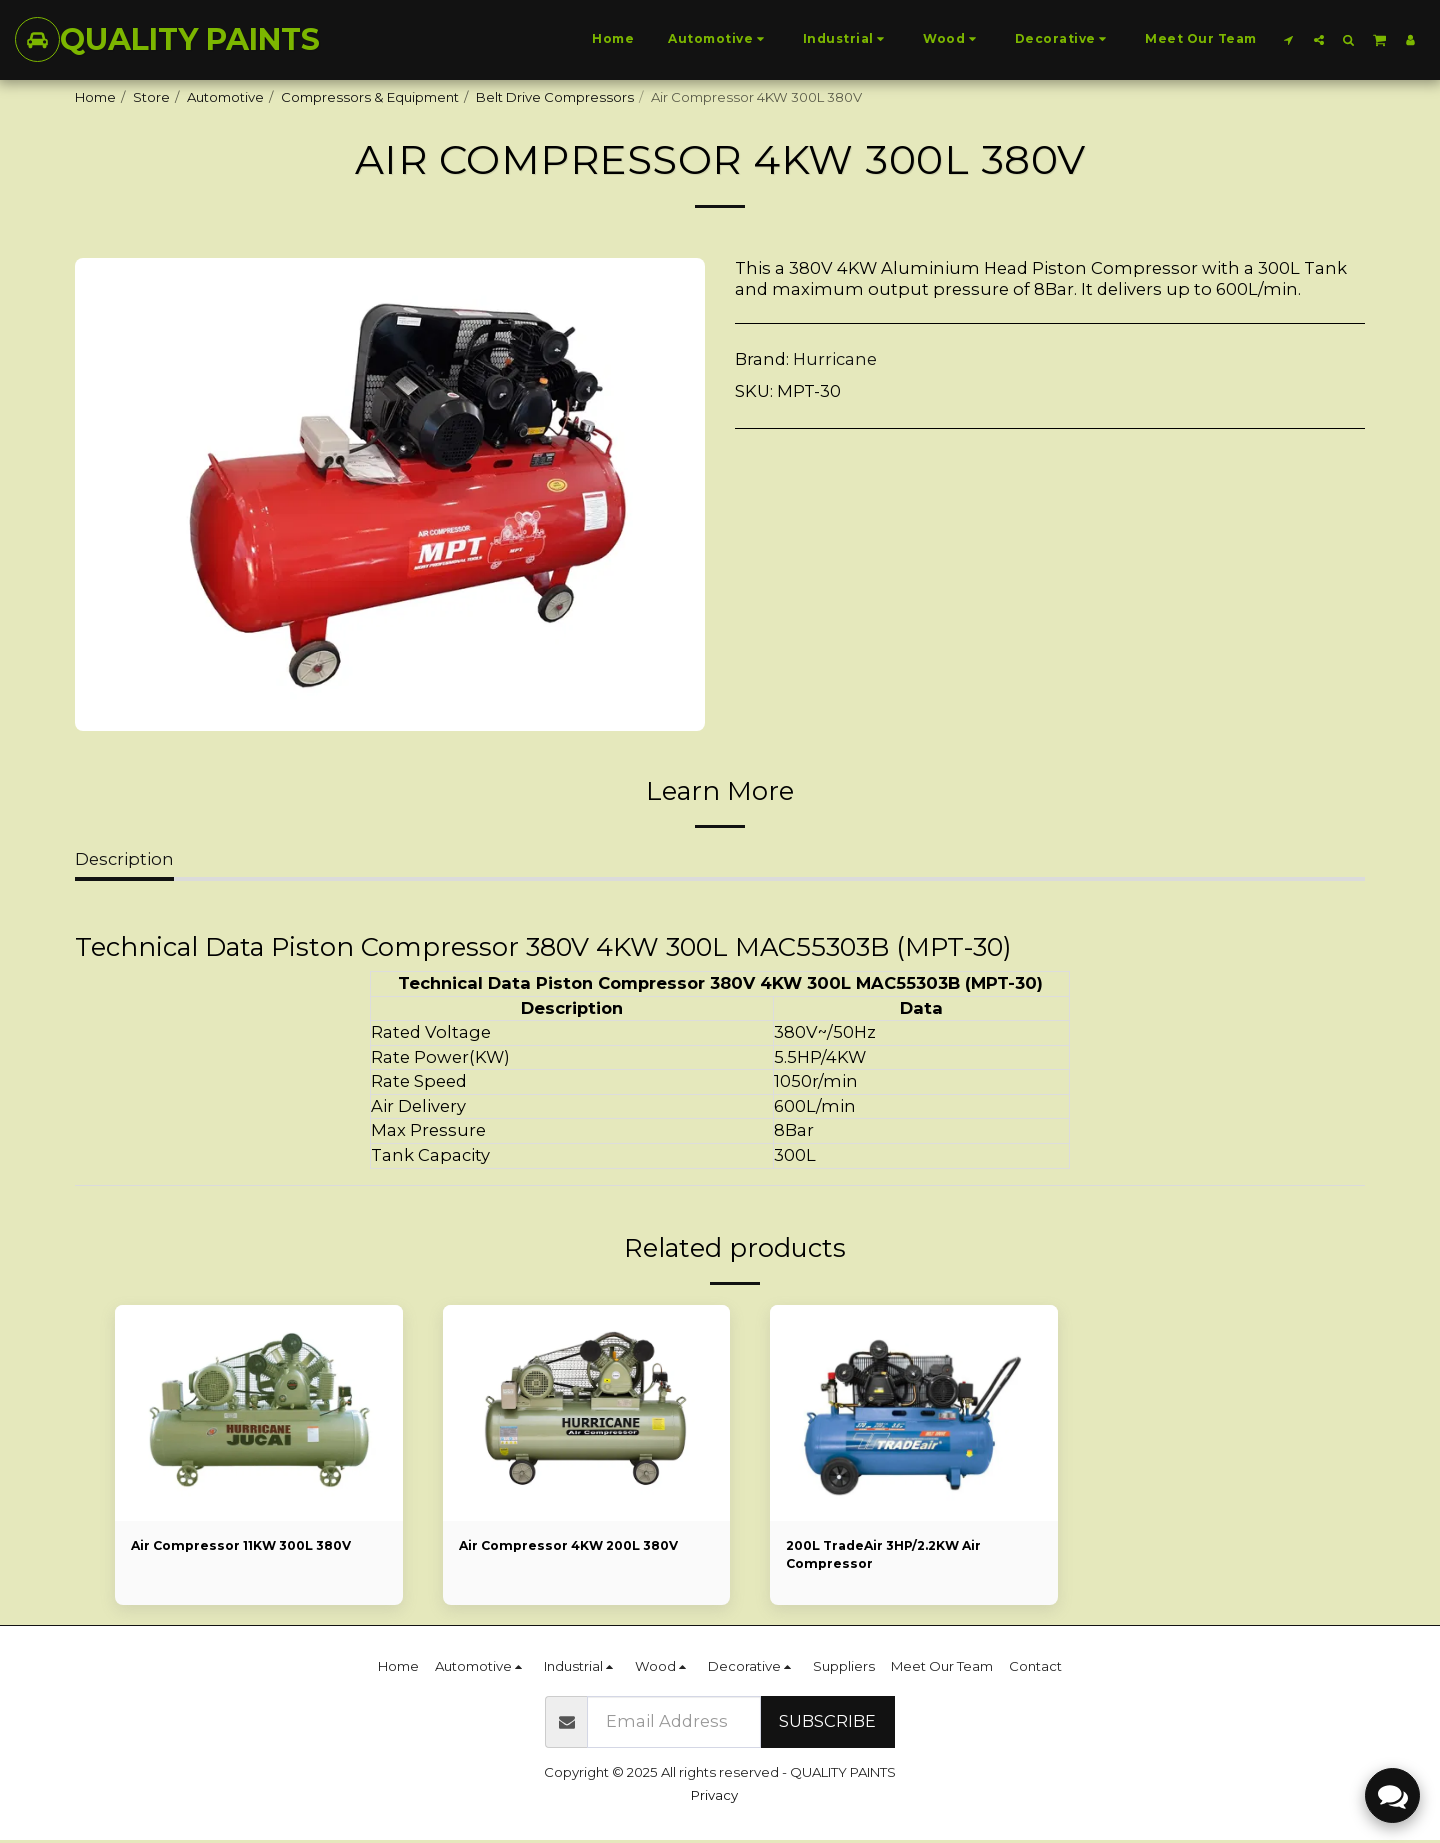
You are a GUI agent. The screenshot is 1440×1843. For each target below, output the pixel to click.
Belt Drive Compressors (555, 97)
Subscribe (827, 1724)
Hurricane (835, 359)
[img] (259, 1413)
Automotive (225, 97)
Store (151, 97)
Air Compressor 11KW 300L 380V (251, 1546)
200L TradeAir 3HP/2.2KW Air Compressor (892, 1556)
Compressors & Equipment (370, 97)
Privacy (714, 1798)
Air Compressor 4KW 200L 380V (578, 1546)
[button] (1289, 39)
